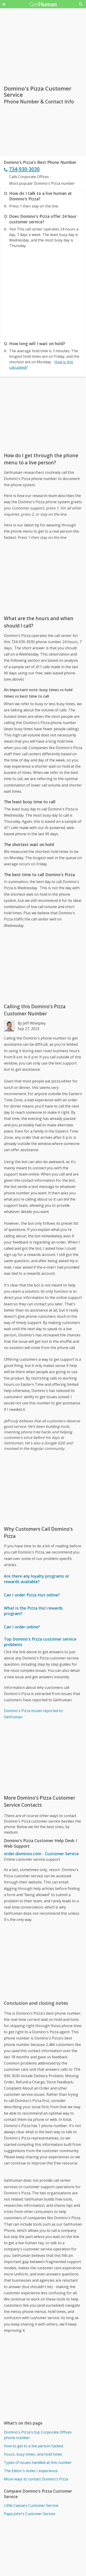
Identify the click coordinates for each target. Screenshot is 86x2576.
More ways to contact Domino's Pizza (36, 2479)
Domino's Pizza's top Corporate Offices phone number (38, 2435)
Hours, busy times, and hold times (33, 2454)
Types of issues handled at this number (38, 2462)
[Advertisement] (43, 293)
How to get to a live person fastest (33, 2445)
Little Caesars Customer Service (31, 2505)
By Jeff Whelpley (32, 1023)
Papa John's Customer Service (29, 2513)
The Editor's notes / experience (31, 2470)
